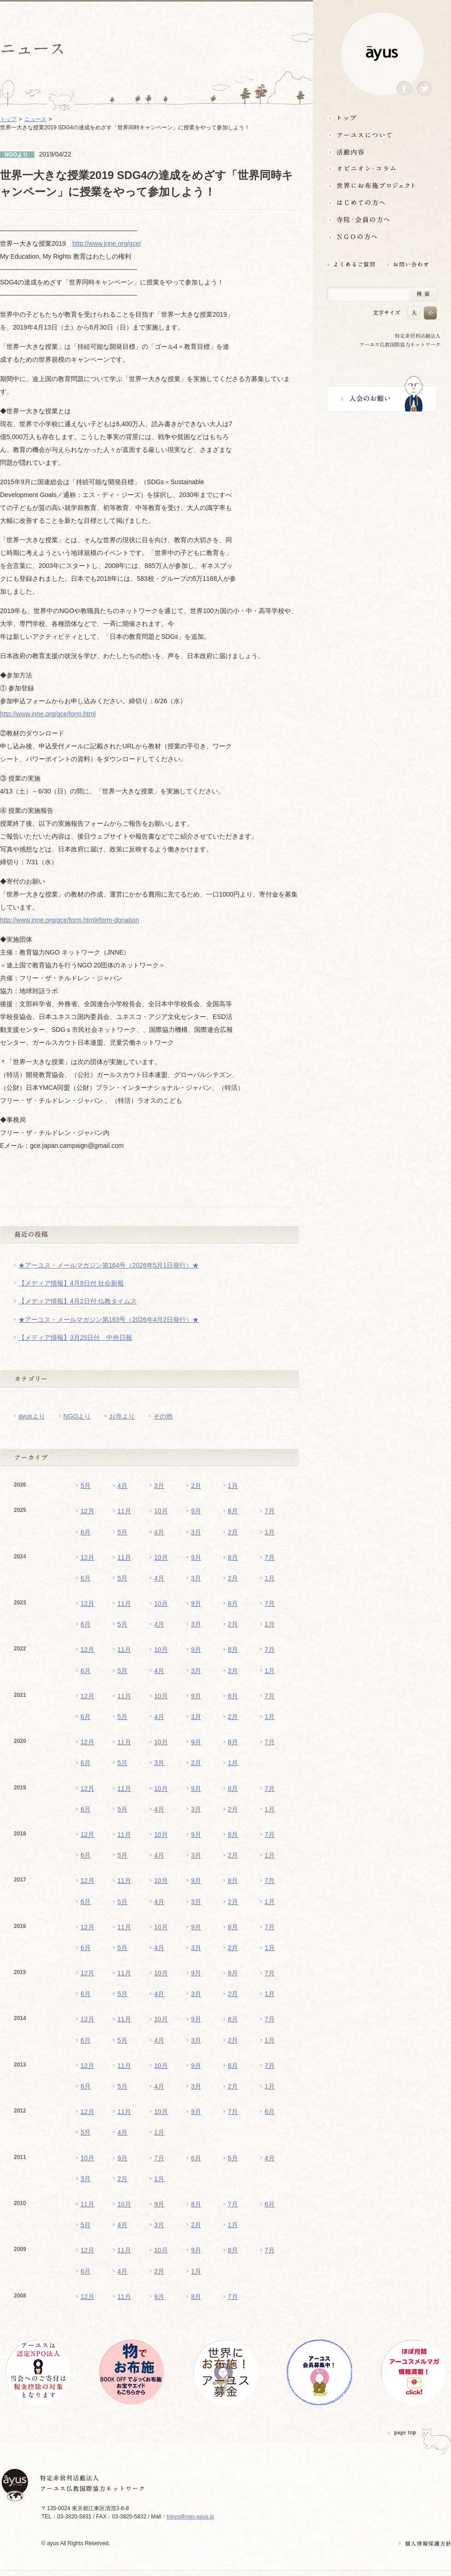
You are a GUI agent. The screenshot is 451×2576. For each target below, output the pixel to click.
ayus (382, 54)
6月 (86, 1532)
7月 (270, 1511)
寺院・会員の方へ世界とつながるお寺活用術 (382, 219)
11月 (124, 1511)
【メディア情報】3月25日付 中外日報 (75, 1337)
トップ (382, 117)
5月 (86, 1485)
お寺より (122, 1416)
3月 (159, 1485)
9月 (196, 1511)
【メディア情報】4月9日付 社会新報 (71, 1283)
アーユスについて (382, 134)
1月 (233, 1485)
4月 (122, 1485)
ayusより (31, 1416)
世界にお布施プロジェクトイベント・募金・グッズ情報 (382, 185)
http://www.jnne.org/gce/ (106, 243)
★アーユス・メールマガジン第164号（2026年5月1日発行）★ (108, 1265)
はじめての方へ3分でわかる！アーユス (382, 202)
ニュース (35, 119)
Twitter (425, 89)
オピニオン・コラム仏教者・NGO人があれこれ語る (382, 168)
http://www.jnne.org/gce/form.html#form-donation (69, 920)
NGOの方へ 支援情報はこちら (382, 236)
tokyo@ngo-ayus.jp (190, 2516)
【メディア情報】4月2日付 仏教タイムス (77, 1301)
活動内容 (382, 151)
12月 (87, 1511)
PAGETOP (402, 2432)
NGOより (77, 1416)
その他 (163, 1416)
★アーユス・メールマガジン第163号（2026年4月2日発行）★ (108, 1319)
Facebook (404, 89)
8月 (233, 1511)
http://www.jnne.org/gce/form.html (48, 714)
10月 (161, 1511)
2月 (196, 1485)
